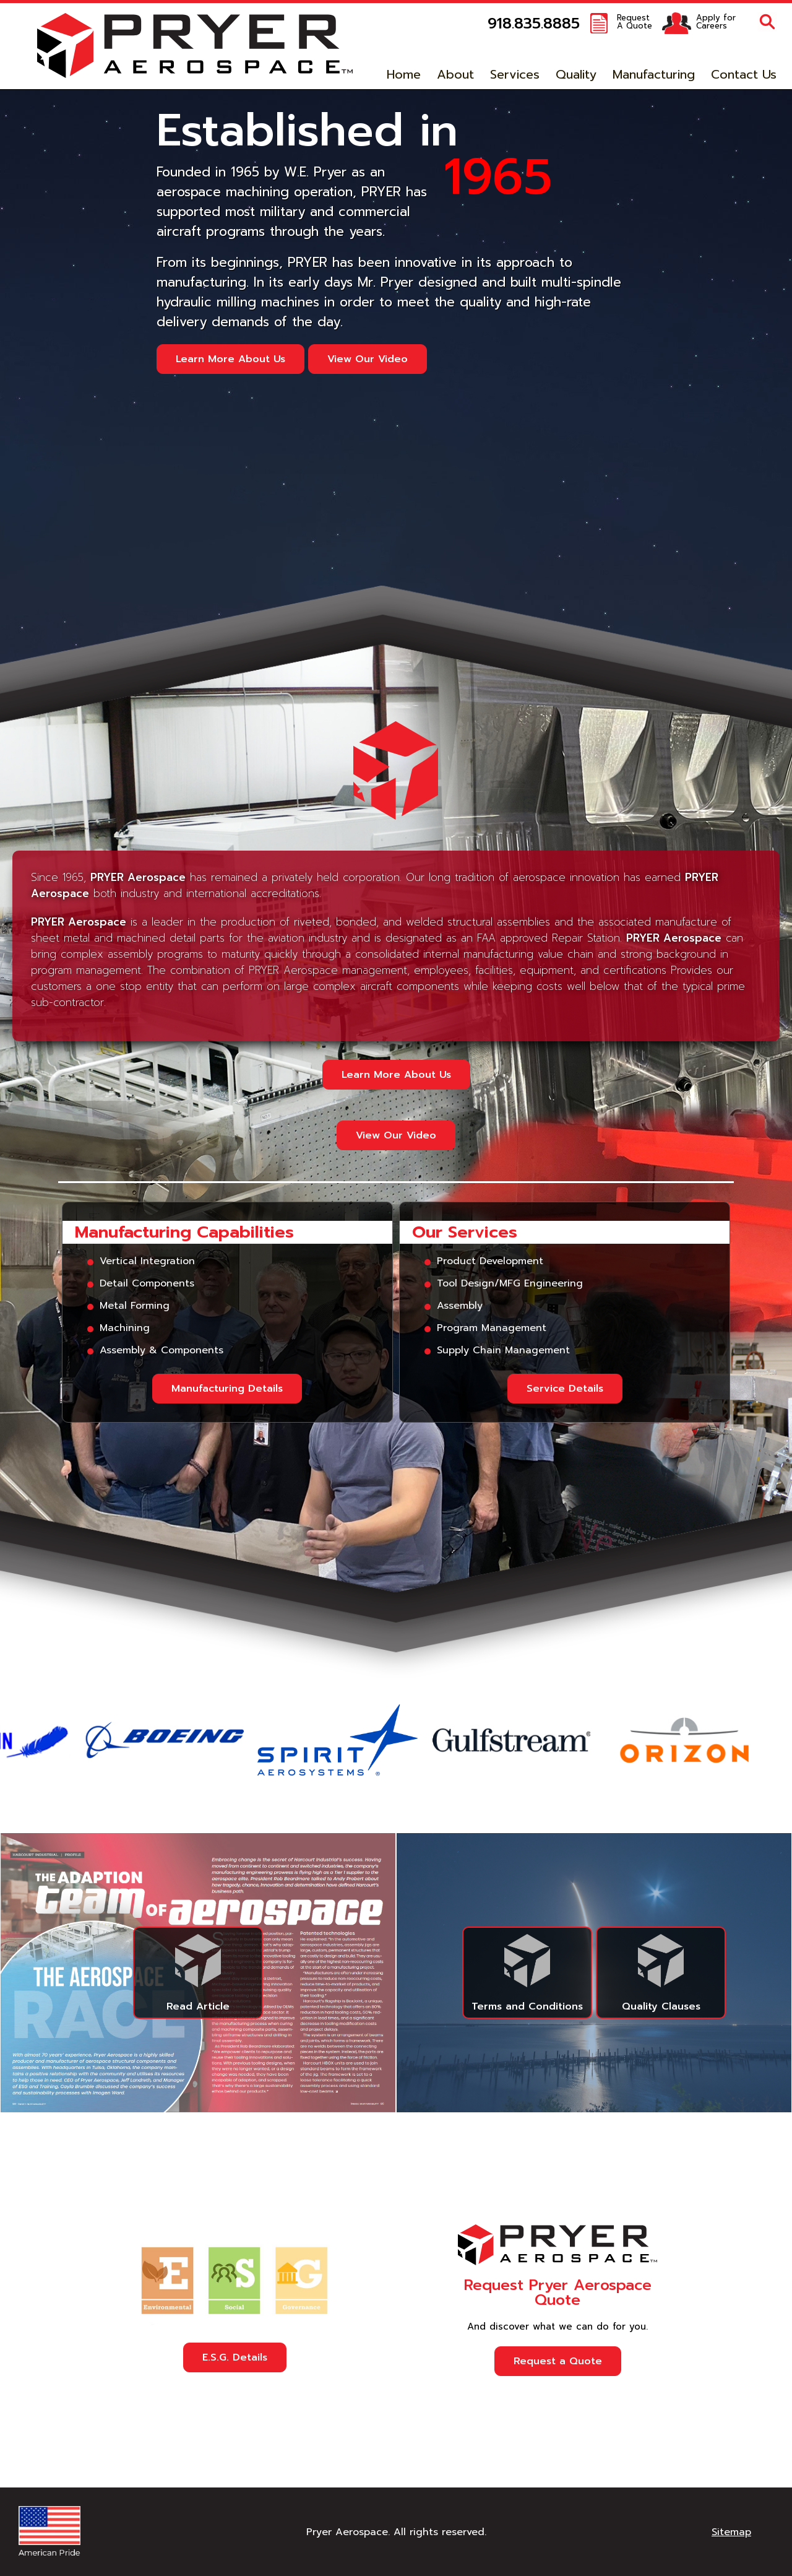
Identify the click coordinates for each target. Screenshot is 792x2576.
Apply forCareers (716, 22)
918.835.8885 (534, 23)
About (455, 74)
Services (515, 74)
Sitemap (731, 2532)
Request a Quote (558, 2361)
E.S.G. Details (234, 2357)
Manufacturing (654, 74)
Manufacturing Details (227, 1388)
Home (404, 74)
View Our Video (367, 359)
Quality (576, 74)
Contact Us (744, 74)
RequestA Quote (634, 22)
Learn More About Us (230, 359)
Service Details (565, 1388)
